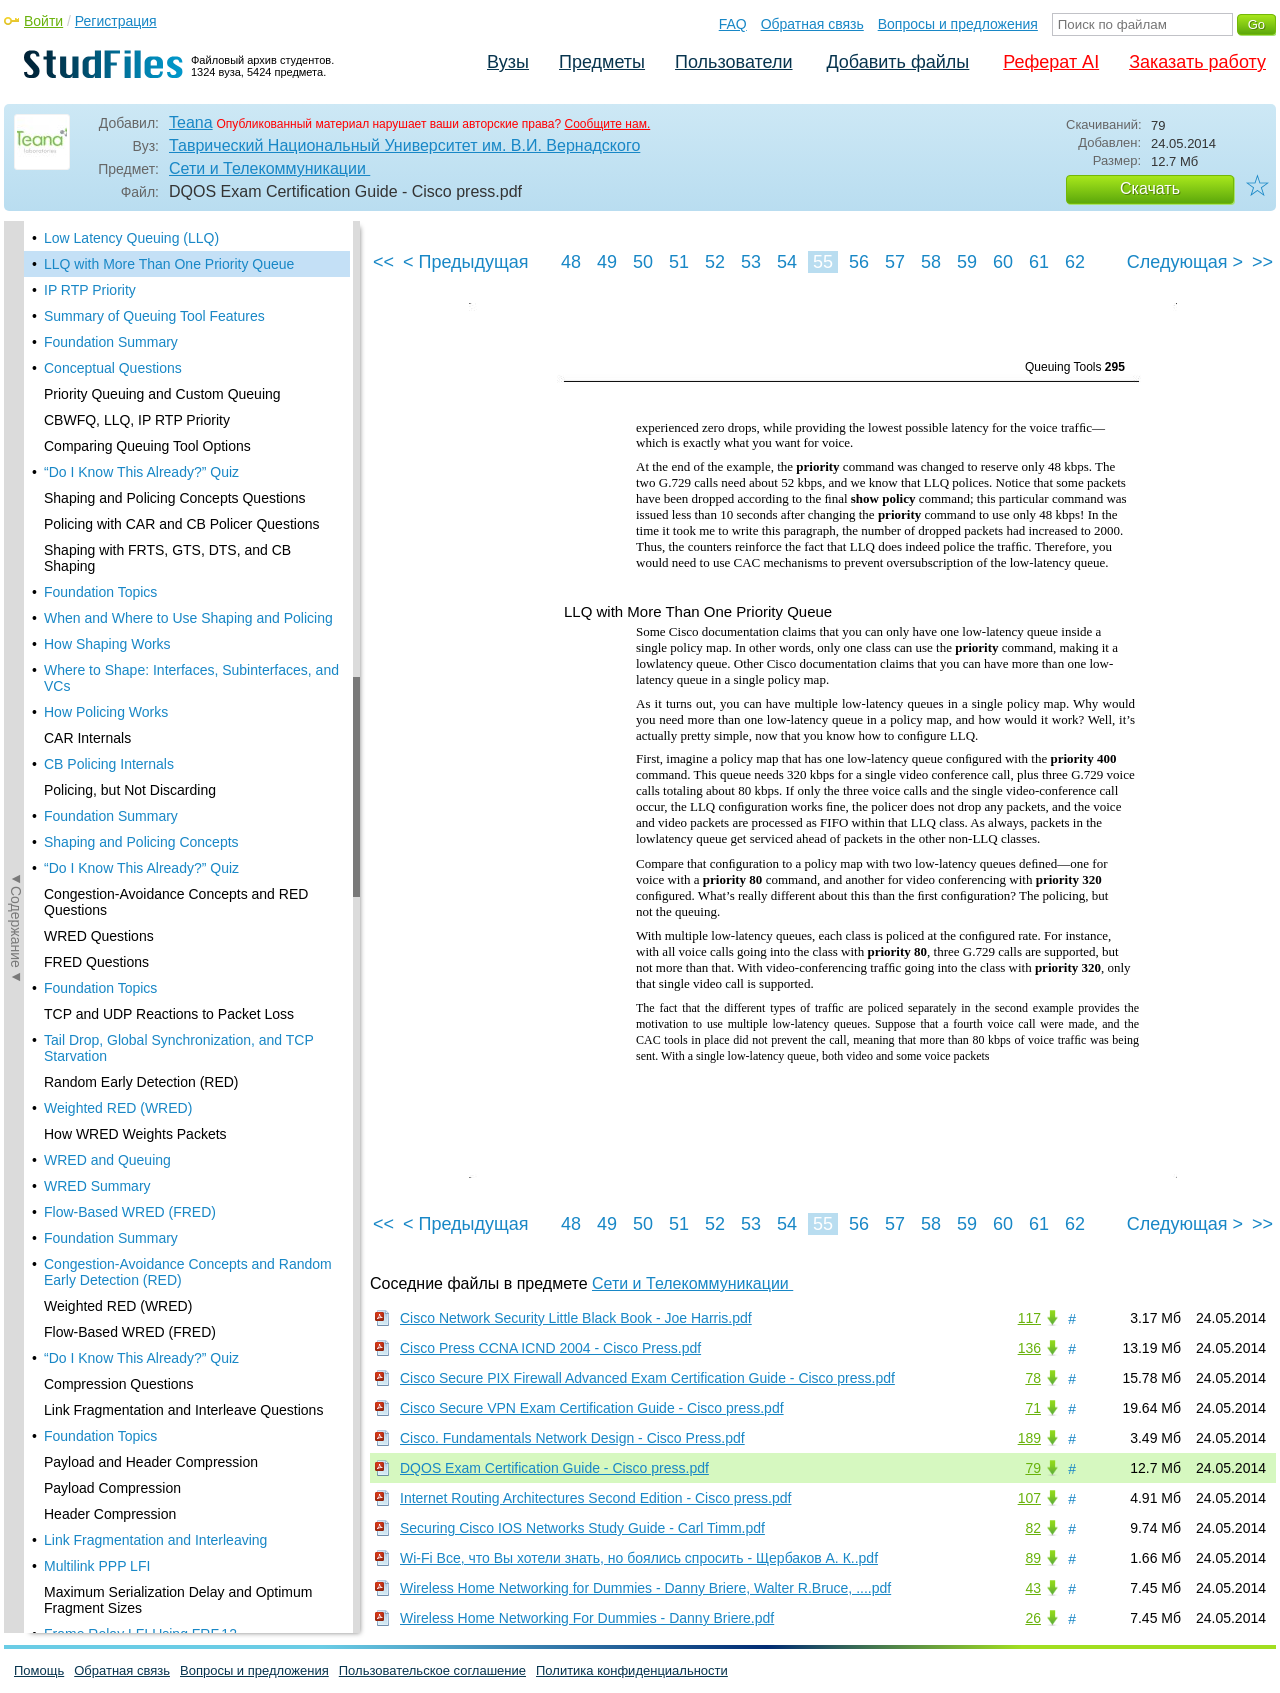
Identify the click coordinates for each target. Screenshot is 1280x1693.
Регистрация (116, 21)
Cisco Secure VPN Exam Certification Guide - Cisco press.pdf (592, 1408)
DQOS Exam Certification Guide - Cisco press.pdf (554, 1468)
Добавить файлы (897, 62)
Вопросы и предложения (958, 24)
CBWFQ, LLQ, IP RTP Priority (137, 420)
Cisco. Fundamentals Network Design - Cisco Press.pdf (572, 1438)
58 (931, 262)
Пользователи (733, 62)
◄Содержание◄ (16, 571)
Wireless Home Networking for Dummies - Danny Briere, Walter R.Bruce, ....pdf (645, 1588)
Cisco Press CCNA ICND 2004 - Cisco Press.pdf (550, 1348)
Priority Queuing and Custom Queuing (162, 394)
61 (1039, 262)
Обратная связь (812, 24)
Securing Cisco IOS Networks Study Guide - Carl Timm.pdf (582, 1528)
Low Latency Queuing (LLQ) (131, 238)
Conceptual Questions (113, 368)
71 (1033, 1408)
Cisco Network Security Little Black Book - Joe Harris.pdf (576, 1318)
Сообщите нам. (608, 124)
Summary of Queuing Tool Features (154, 316)
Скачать (1150, 188)
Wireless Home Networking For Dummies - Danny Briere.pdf (587, 1618)
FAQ (733, 24)
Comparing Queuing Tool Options (147, 446)
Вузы (508, 62)
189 (1029, 1438)
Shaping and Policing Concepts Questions (175, 498)
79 (1033, 1468)
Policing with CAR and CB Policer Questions (181, 524)
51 (679, 262)
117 (1029, 1318)
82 (1033, 1528)
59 (967, 262)
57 (895, 262)
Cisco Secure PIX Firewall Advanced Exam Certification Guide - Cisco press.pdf (647, 1378)
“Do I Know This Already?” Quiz (141, 472)
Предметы (602, 62)
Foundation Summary (111, 342)
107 (1029, 1498)
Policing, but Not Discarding (130, 790)
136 (1029, 1348)
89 (1033, 1558)
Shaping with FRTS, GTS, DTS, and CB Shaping (167, 558)
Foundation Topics (100, 592)
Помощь (39, 1670)
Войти (43, 21)
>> (1262, 262)
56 (859, 262)
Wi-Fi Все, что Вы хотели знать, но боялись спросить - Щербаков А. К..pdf (639, 1558)
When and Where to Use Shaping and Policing (188, 618)
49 (607, 262)
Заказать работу (1197, 62)
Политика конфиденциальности (632, 1670)
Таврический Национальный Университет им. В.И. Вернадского (404, 145)
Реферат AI (1051, 62)
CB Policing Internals (109, 764)
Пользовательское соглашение (432, 1670)
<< (383, 262)
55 (823, 262)
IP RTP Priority (90, 290)
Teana (191, 122)
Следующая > (1185, 262)
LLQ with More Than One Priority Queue (169, 264)
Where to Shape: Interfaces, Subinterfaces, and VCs (191, 678)
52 (715, 262)
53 (751, 262)
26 (1033, 1618)
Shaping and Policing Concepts (141, 842)
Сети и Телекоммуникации (269, 168)
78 (1033, 1378)
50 (643, 262)
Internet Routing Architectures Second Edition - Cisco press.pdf (595, 1498)
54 (787, 262)
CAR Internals (87, 738)
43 (1033, 1588)
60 (1003, 262)
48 (571, 262)
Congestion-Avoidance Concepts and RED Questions (176, 902)
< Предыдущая (466, 262)
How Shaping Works (107, 644)
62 (1075, 262)
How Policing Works (106, 712)
